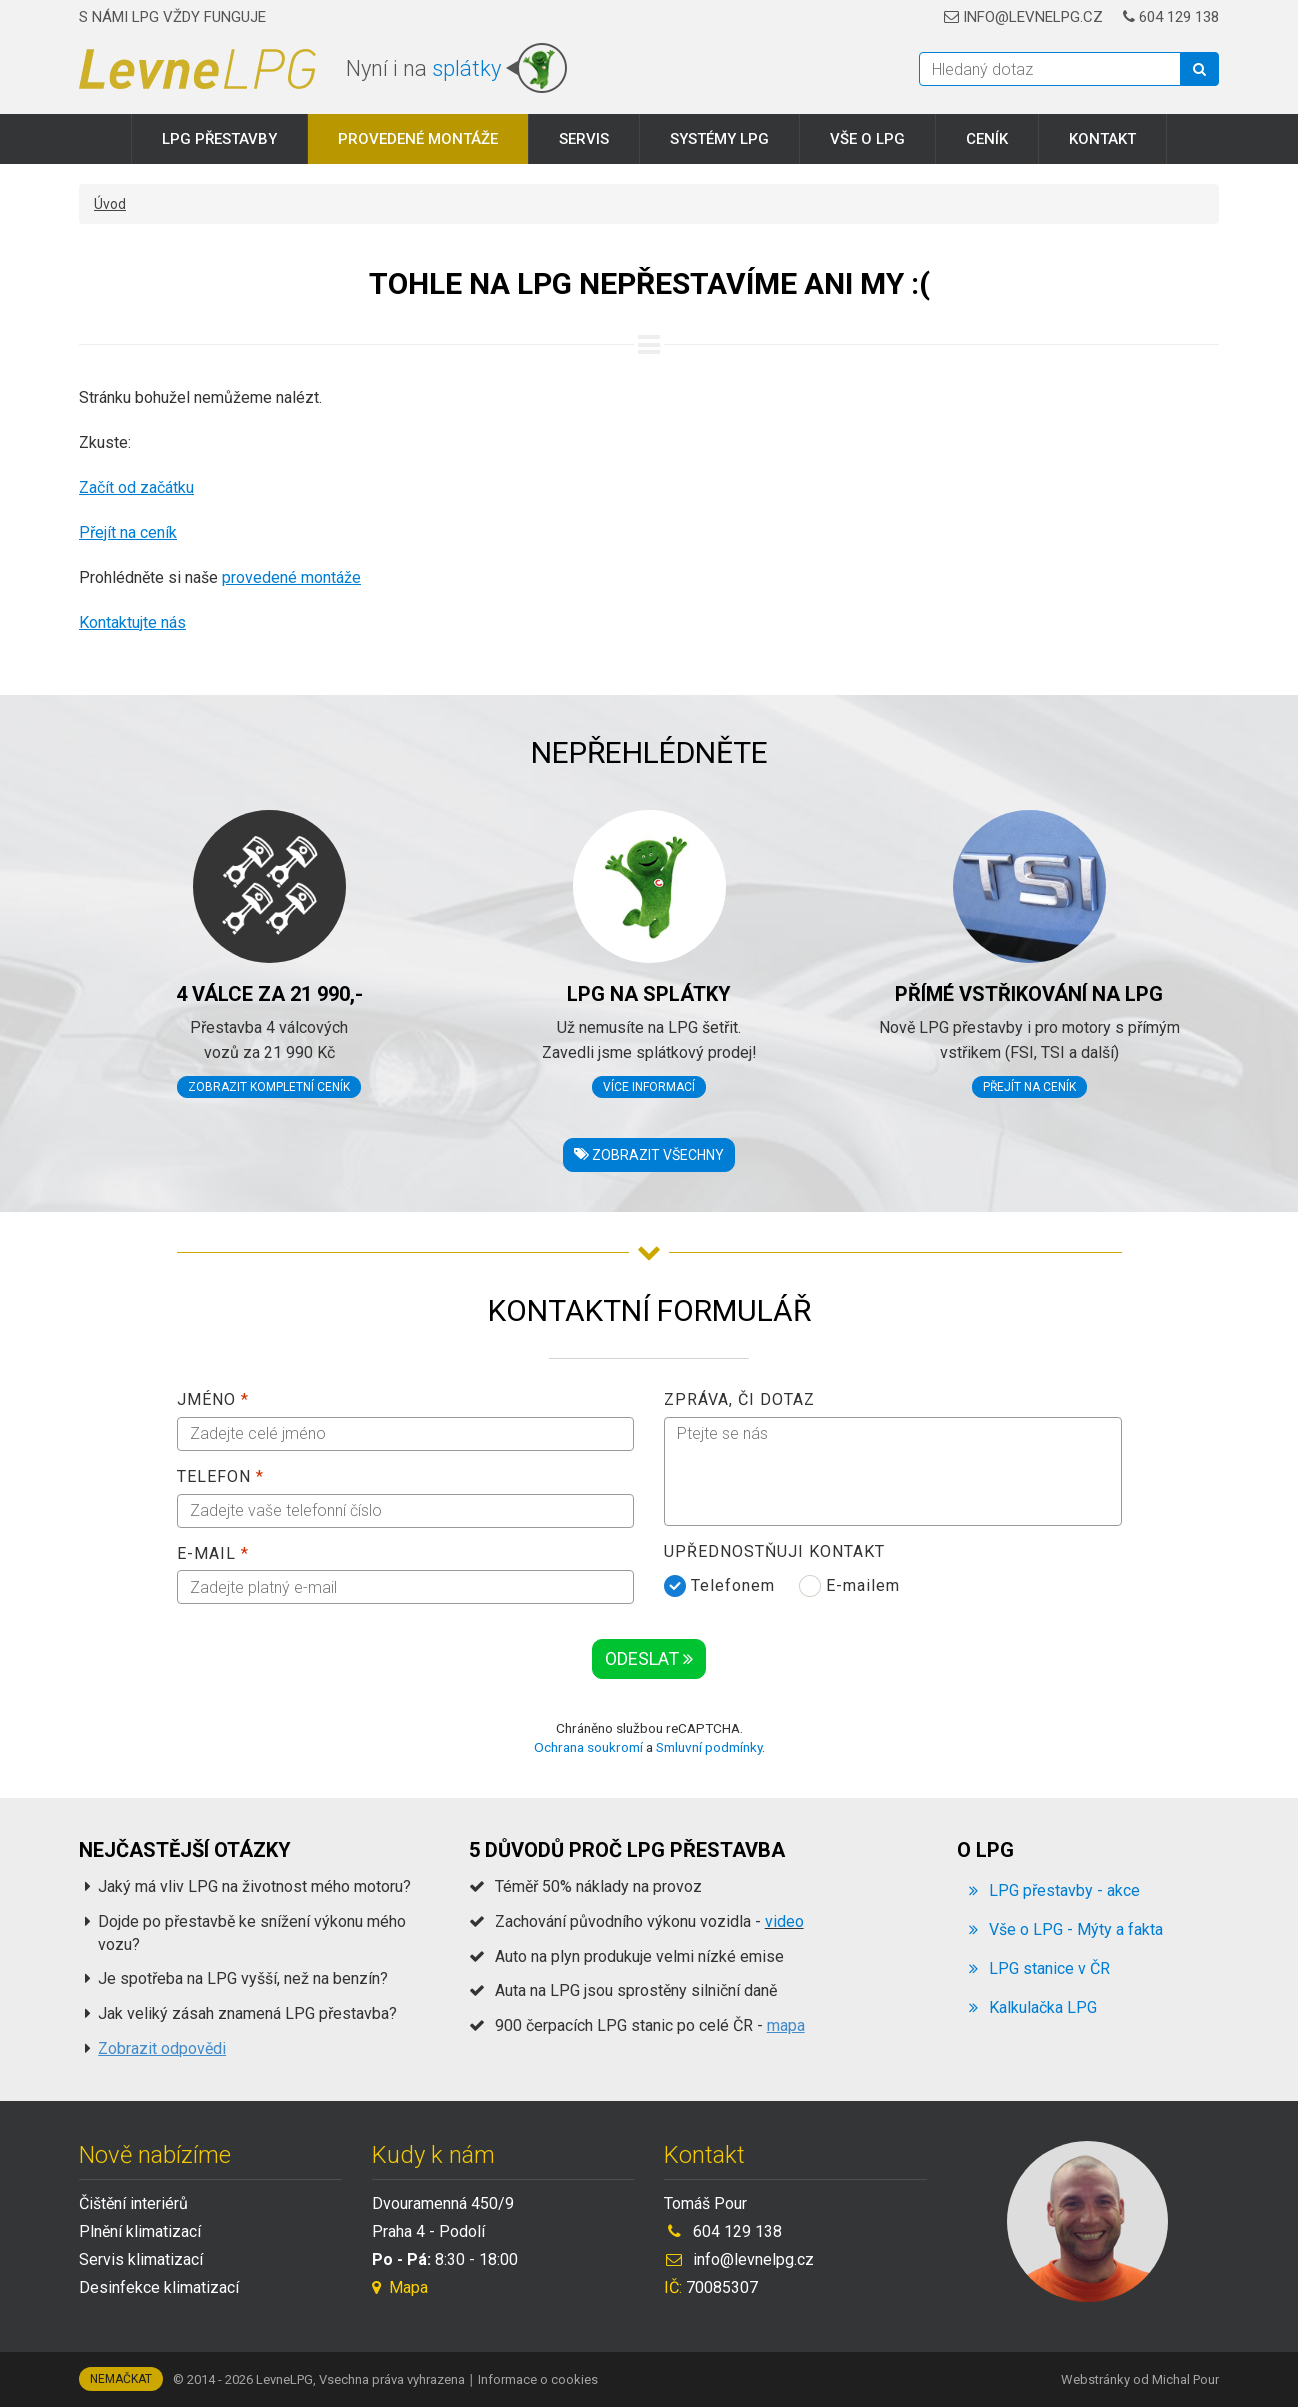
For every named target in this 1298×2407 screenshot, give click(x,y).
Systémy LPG (719, 139)
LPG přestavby (219, 139)
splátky (466, 68)
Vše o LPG (867, 139)
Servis (584, 139)
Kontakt (1102, 139)
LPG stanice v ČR (1049, 1968)
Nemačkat (121, 2379)
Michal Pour (1185, 2379)
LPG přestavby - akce (1064, 1890)
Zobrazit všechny (649, 1155)
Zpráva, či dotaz (739, 1399)
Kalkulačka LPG (1043, 2007)
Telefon (220, 1476)
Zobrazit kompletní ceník (269, 1087)
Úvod (110, 204)
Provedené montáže (418, 139)
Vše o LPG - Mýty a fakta (1076, 1929)
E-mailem (849, 1586)
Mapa (400, 2287)
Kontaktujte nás (132, 622)
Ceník (987, 139)
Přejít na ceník (128, 532)
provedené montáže (291, 577)
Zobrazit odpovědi (162, 2048)
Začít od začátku (136, 487)
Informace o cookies (538, 2379)
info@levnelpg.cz (1023, 17)
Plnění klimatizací (140, 2231)
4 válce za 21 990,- (269, 994)
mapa (786, 2025)
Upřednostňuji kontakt (774, 1551)
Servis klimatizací (141, 2259)
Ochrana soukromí (588, 1747)
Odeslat (649, 1658)
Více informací (649, 1087)
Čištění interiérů (133, 2203)
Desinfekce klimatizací (159, 2287)
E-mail (213, 1553)
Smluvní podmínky (709, 1747)
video (784, 1921)
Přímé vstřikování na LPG (1029, 994)
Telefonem (719, 1586)
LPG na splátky (649, 994)
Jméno (213, 1399)
